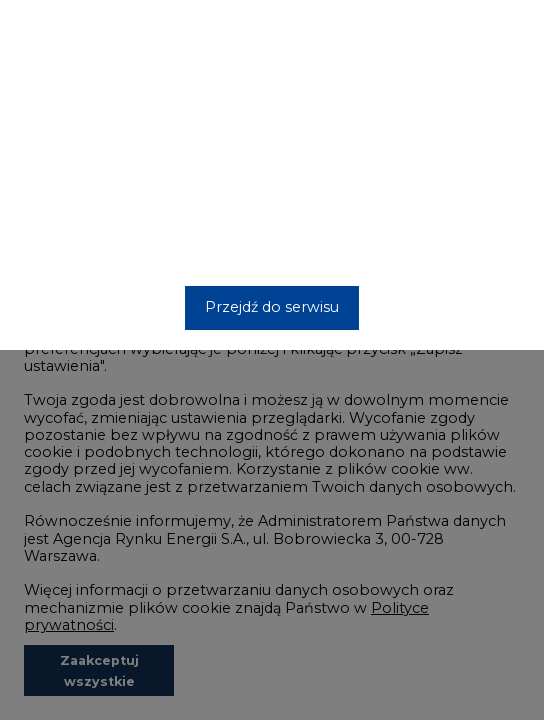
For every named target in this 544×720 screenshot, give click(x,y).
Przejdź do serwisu (272, 307)
